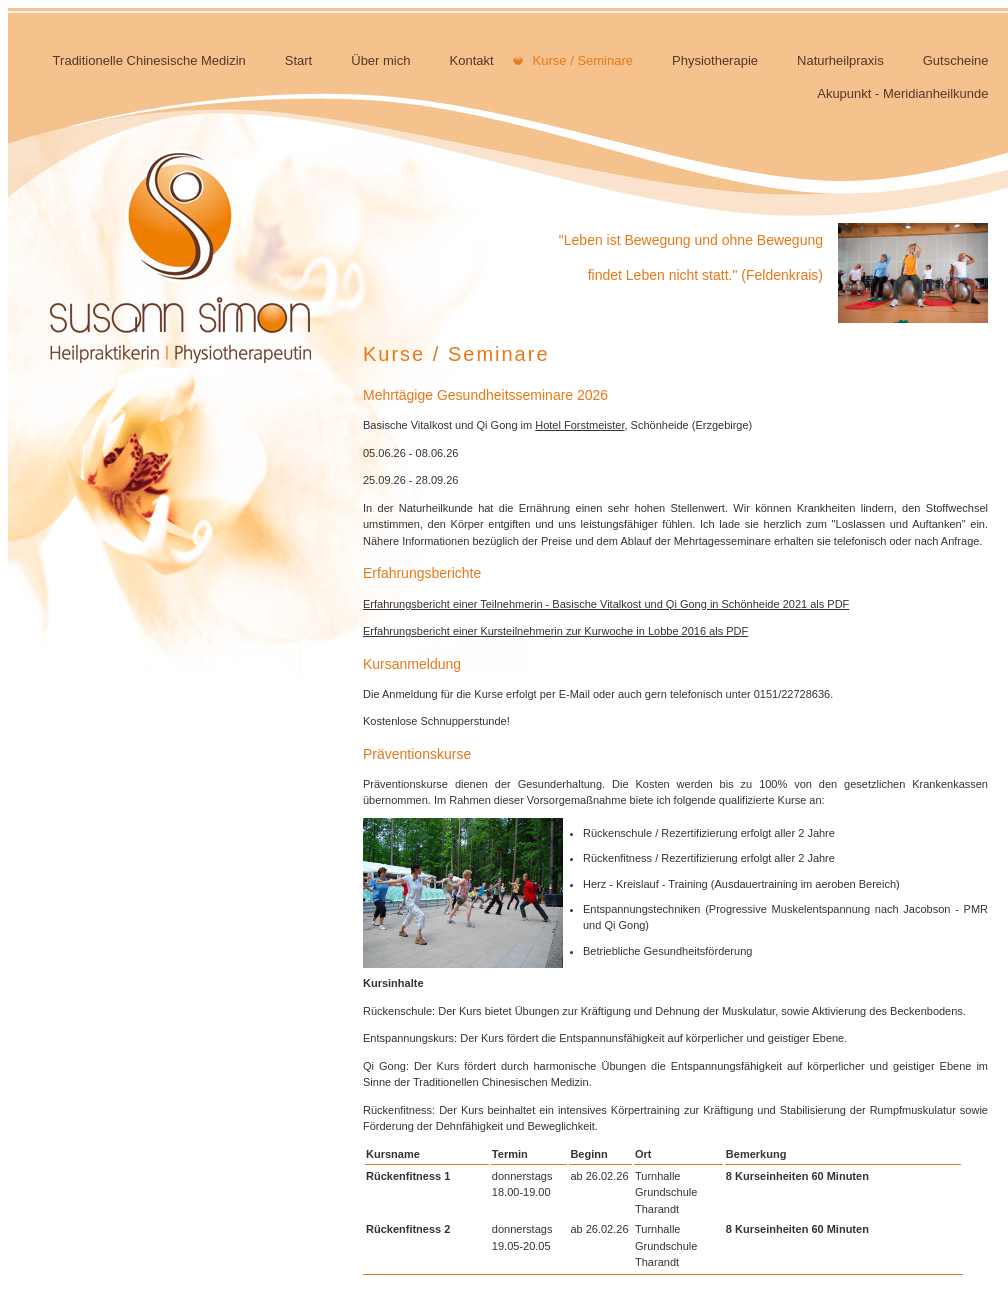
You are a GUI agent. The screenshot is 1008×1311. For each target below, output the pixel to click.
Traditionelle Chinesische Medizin (149, 60)
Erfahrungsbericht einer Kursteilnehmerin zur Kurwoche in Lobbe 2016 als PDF (555, 631)
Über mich (380, 60)
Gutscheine (956, 60)
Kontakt (472, 60)
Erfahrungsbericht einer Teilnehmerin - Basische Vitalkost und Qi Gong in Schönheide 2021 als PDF (606, 604)
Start (298, 60)
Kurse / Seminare (583, 60)
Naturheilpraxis (840, 60)
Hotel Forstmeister (579, 425)
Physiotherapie (715, 60)
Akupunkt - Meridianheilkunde (902, 93)
